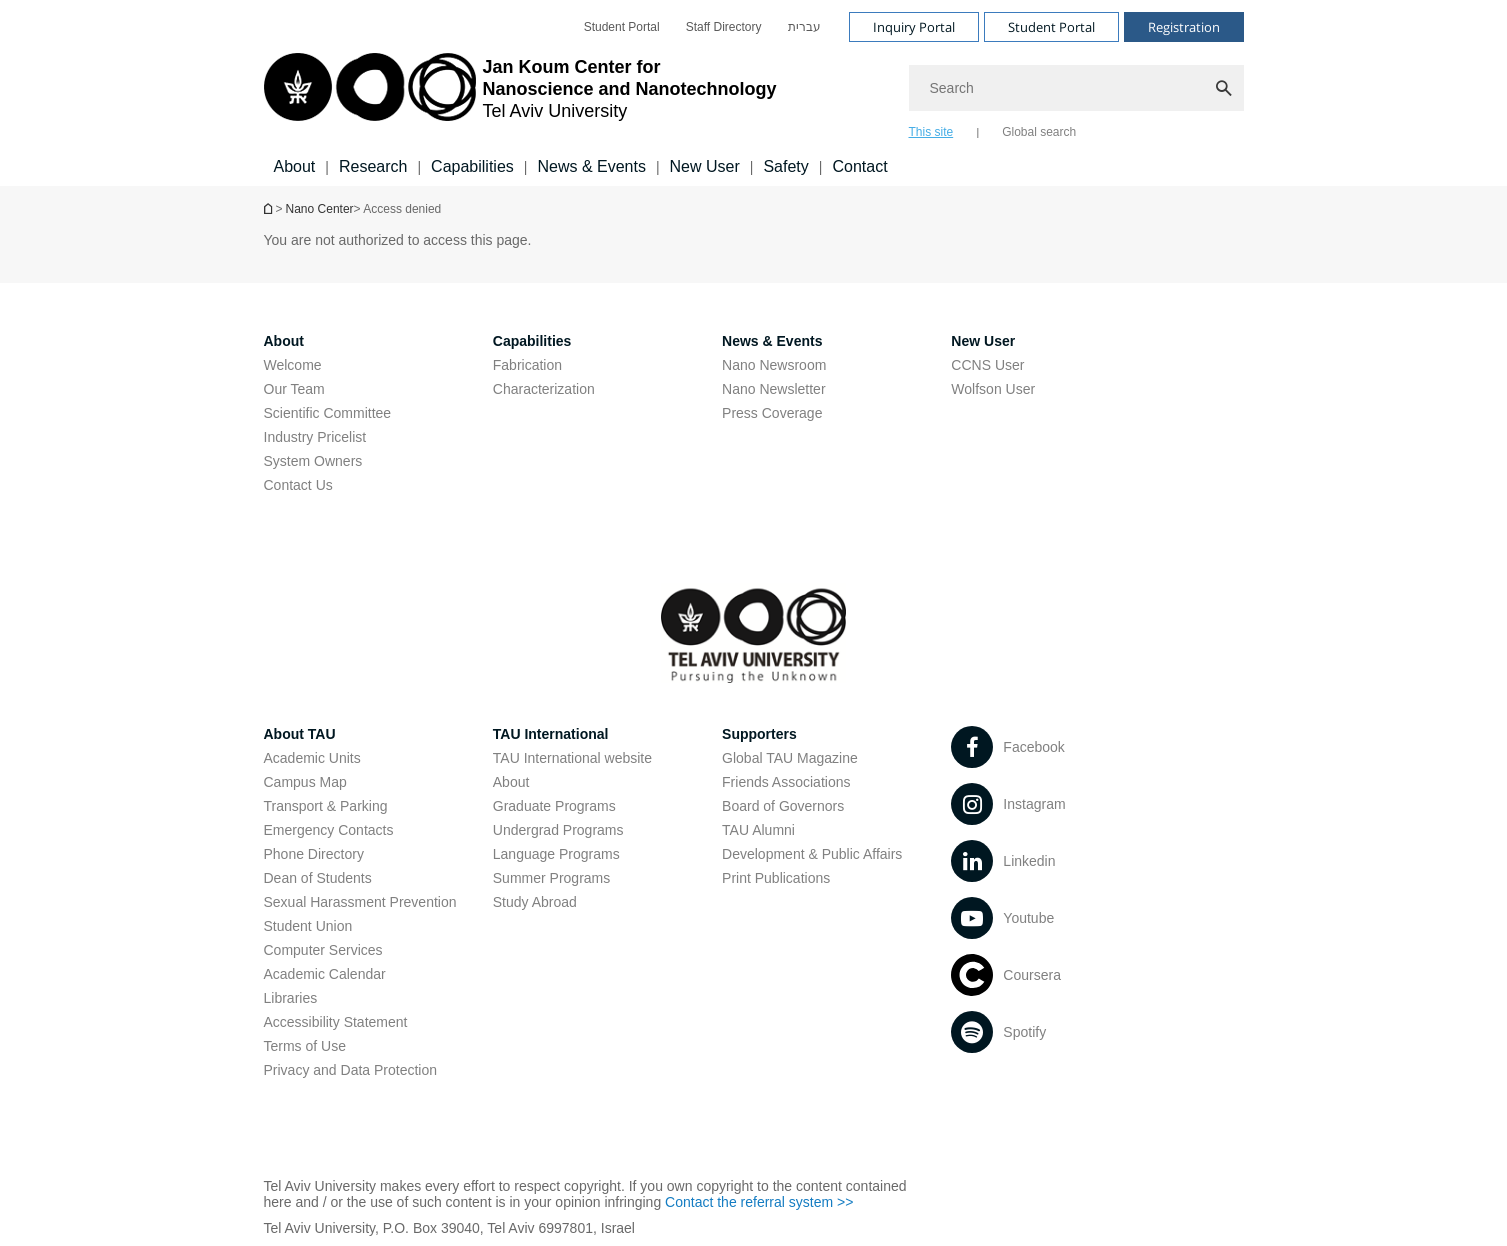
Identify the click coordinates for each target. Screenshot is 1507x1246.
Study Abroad (535, 902)
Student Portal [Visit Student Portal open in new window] (1051, 27)
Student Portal (622, 27)
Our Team (294, 389)
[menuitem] (622, 27)
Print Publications (776, 878)
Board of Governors (783, 806)
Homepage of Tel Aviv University (270, 208)
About (511, 782)
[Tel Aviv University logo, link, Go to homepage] (520, 95)
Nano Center (320, 209)
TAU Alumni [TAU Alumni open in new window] (758, 830)
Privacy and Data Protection (351, 1070)
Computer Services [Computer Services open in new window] (323, 950)
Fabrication (527, 365)
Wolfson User (993, 389)
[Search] (1076, 88)
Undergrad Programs (558, 830)
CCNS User (987, 365)
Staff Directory (724, 27)
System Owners (313, 461)
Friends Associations (786, 782)
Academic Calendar (325, 974)
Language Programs (556, 854)
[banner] (754, 93)
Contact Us (298, 485)
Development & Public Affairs (812, 854)
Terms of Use (305, 1046)
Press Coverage (772, 413)
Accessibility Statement (336, 1022)
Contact (859, 166)
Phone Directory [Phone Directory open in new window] (314, 854)
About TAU (300, 734)
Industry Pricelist (315, 437)
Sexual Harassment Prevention (360, 902)
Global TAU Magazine (790, 758)
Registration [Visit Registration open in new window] (1184, 27)
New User (705, 166)
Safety (785, 166)
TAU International (551, 734)
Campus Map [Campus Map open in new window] (305, 782)
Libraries (291, 998)
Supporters (759, 734)
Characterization (544, 389)
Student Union (308, 926)
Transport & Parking (326, 806)
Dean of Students (318, 878)
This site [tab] (931, 132)
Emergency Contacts (329, 830)
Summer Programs (551, 878)
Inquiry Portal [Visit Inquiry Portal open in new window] (914, 27)
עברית (804, 27)
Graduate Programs (554, 806)
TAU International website (572, 758)
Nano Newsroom (774, 365)
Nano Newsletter (774, 389)
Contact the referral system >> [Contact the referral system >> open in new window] (759, 1202)
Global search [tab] (1039, 132)
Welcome (293, 365)
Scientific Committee (328, 413)
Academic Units (312, 758)
